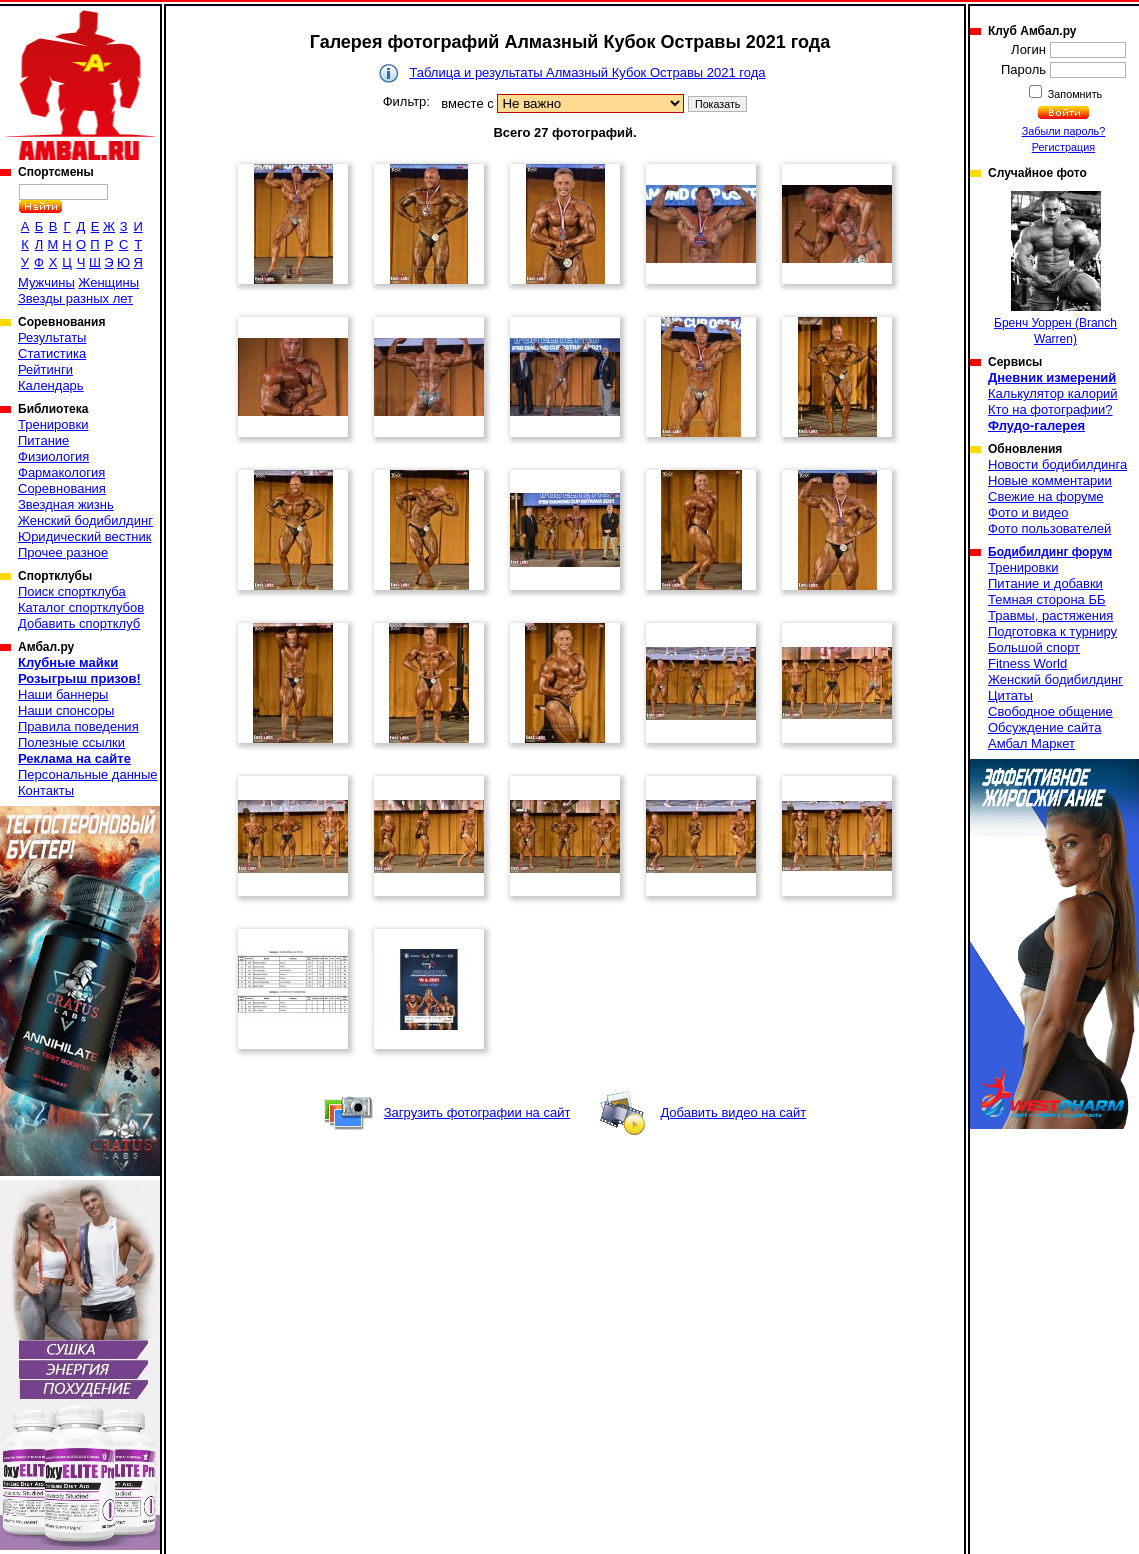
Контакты (46, 790)
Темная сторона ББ (1047, 599)
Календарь (51, 385)
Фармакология (61, 472)
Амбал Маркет (1031, 743)
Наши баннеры (63, 694)
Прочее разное (63, 552)
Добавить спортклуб (79, 623)
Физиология (53, 456)
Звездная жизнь (66, 504)
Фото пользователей (1049, 528)
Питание (43, 440)
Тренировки (53, 424)
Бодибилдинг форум (1050, 552)
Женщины (108, 282)
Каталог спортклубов (81, 607)
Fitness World (1027, 663)
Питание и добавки (1045, 583)
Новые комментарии (1050, 480)
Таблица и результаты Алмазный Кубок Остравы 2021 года (587, 72)
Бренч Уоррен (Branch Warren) (1055, 268)
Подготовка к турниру (1052, 631)
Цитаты (1010, 695)
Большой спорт (1034, 647)
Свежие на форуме (1046, 496)
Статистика (52, 353)
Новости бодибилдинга (1057, 464)
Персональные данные (88, 774)
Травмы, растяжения (1050, 615)
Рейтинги (45, 369)
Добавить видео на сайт (733, 1112)
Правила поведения (78, 726)
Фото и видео (1028, 512)
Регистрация (1063, 147)
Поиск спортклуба (72, 591)
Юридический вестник (84, 536)
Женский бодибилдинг (85, 520)
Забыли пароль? (1064, 131)
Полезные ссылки (71, 742)
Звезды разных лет (75, 298)
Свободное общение (1050, 711)
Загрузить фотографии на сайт (477, 1112)
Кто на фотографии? (1050, 409)
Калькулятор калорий (1053, 393)
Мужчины (46, 282)
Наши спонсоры (66, 710)
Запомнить (1074, 94)
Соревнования (62, 488)
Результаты (52, 337)
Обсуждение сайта (1044, 727)
